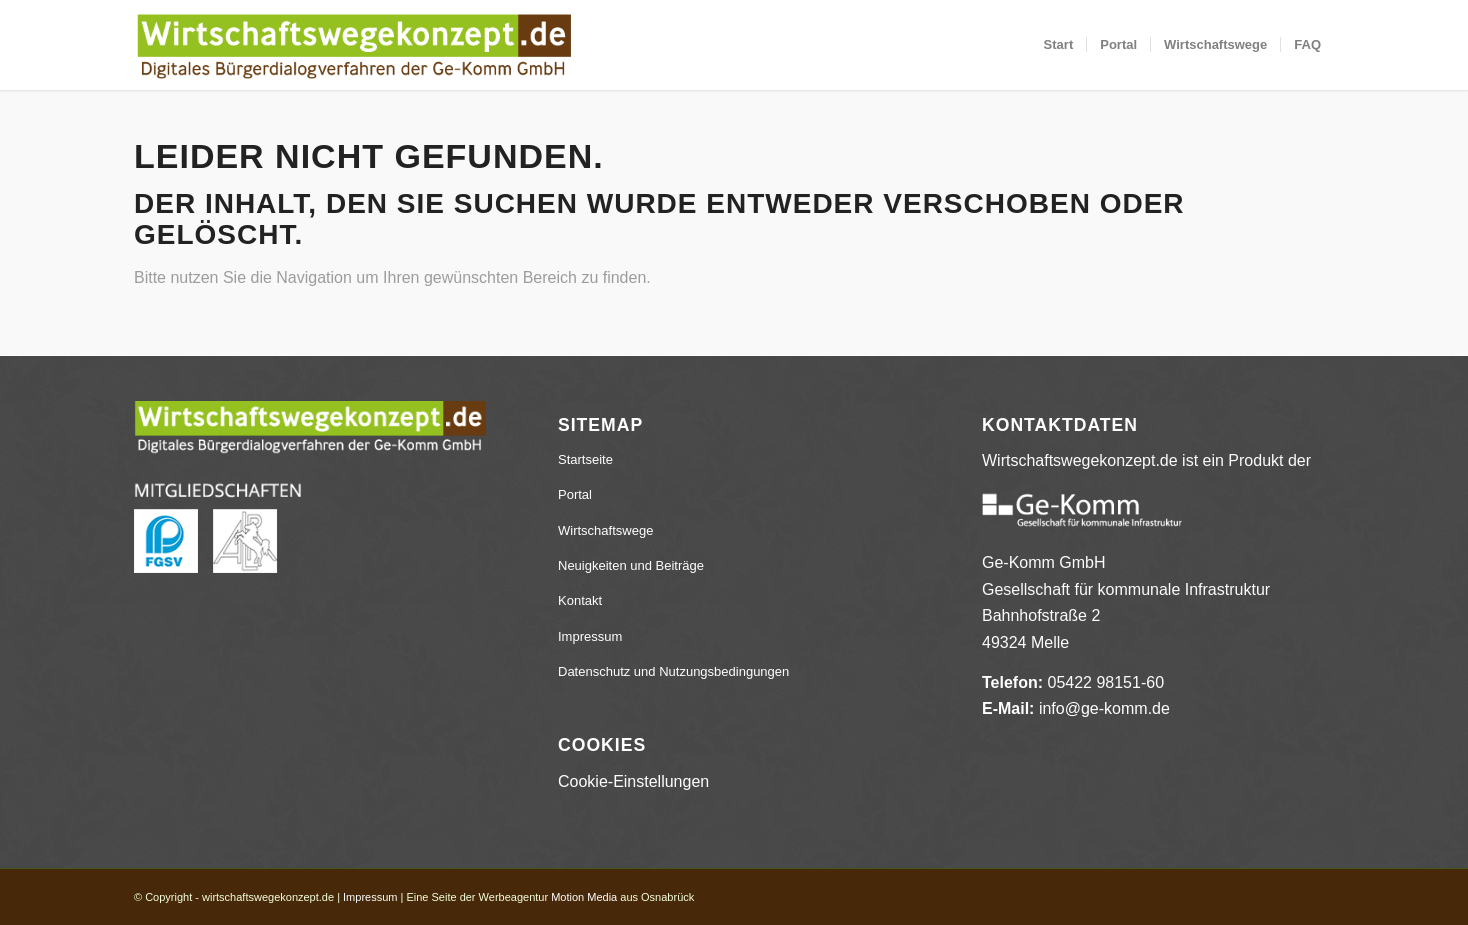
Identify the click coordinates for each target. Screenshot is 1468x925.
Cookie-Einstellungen (633, 781)
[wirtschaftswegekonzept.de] (353, 45)
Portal (575, 494)
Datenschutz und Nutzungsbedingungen (673, 671)
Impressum (590, 636)
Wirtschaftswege (605, 530)
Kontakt (580, 600)
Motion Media (584, 897)
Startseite (585, 459)
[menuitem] (1059, 45)
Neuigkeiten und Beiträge (631, 565)
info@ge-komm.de (1104, 708)
